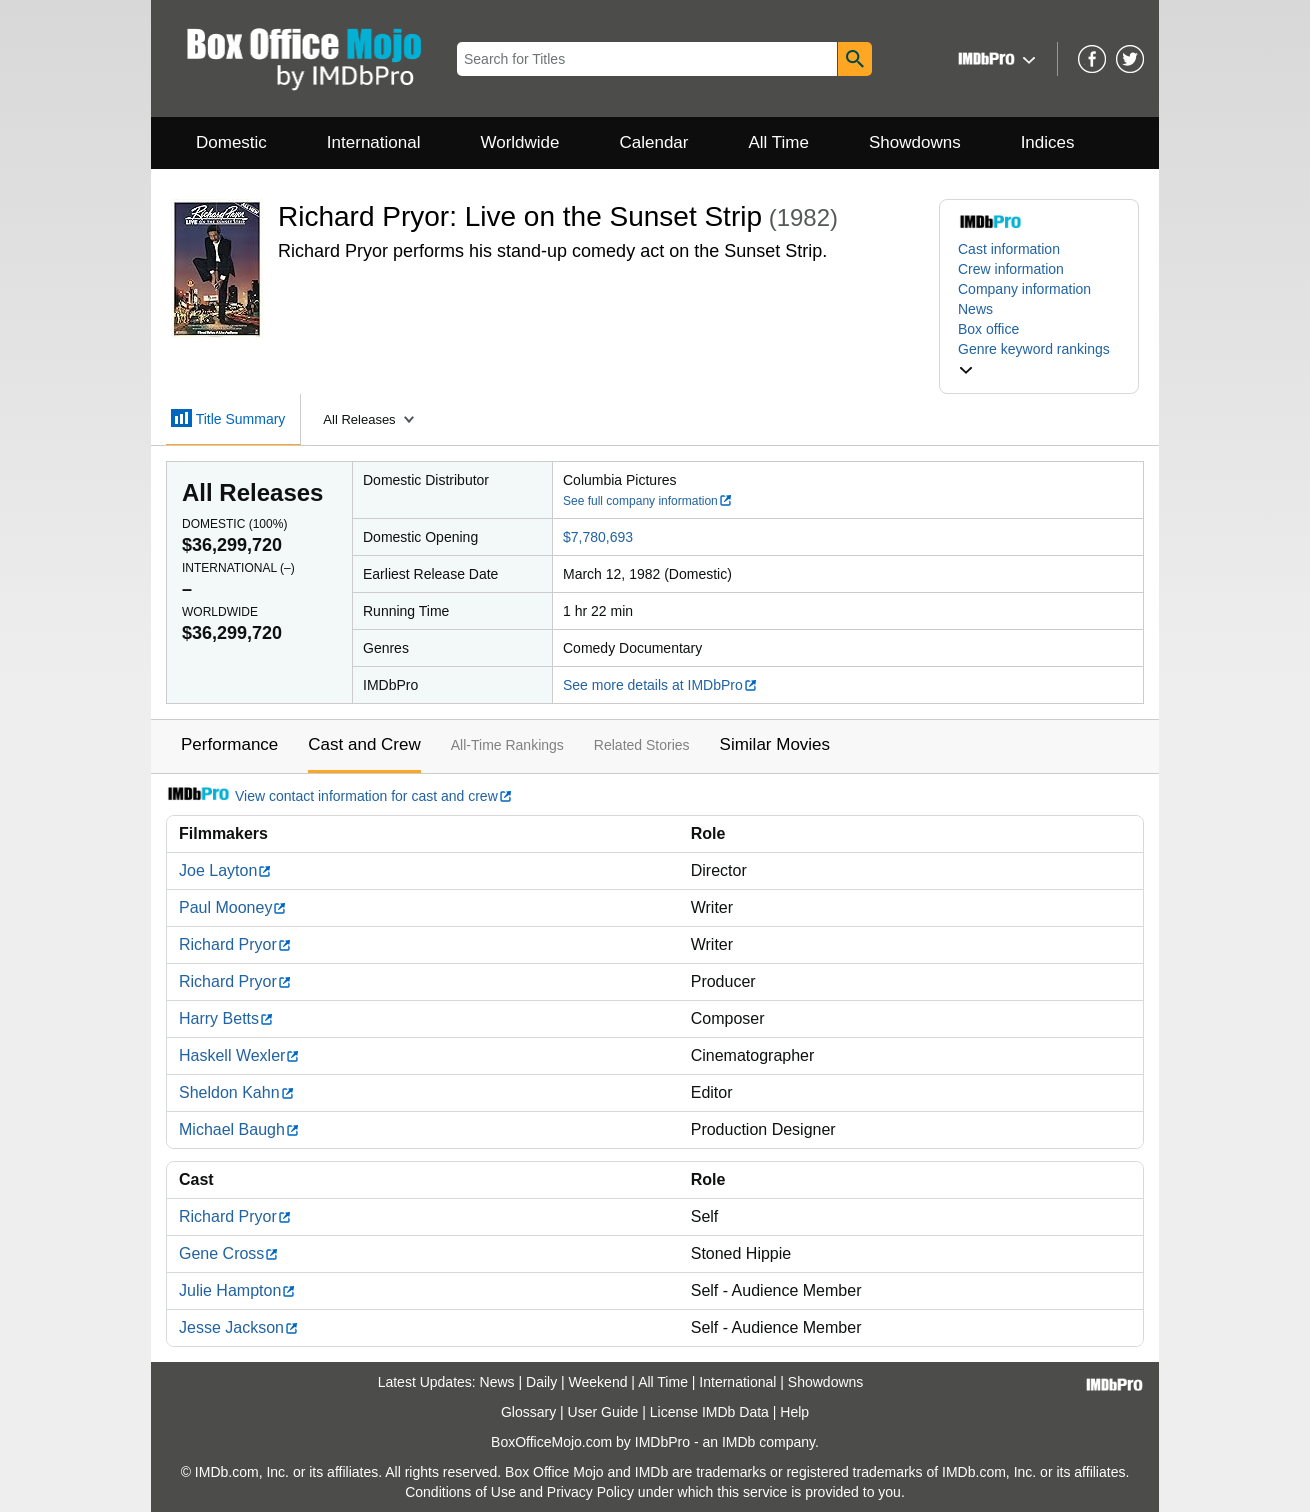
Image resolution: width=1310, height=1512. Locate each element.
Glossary (528, 1412)
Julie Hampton (237, 1290)
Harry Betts (226, 1018)
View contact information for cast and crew (339, 796)
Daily (541, 1382)
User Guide (603, 1412)
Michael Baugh (239, 1129)
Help (794, 1412)
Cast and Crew (364, 744)
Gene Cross (229, 1253)
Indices (1048, 142)
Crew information (1011, 269)
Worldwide (519, 142)
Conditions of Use (460, 1492)
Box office (988, 329)
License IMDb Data (709, 1412)
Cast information (1009, 249)
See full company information (648, 501)
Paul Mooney (233, 907)
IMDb (738, 1442)
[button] (994, 58)
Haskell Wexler (239, 1055)
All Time (779, 142)
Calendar (654, 142)
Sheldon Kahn (237, 1092)
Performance (229, 744)
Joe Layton (225, 870)
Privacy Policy (590, 1492)
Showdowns (915, 142)
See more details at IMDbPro (660, 685)
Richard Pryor (235, 944)
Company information (1024, 289)
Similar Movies (775, 744)
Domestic (231, 142)
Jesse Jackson (239, 1327)
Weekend (598, 1382)
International (374, 142)
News (975, 309)
